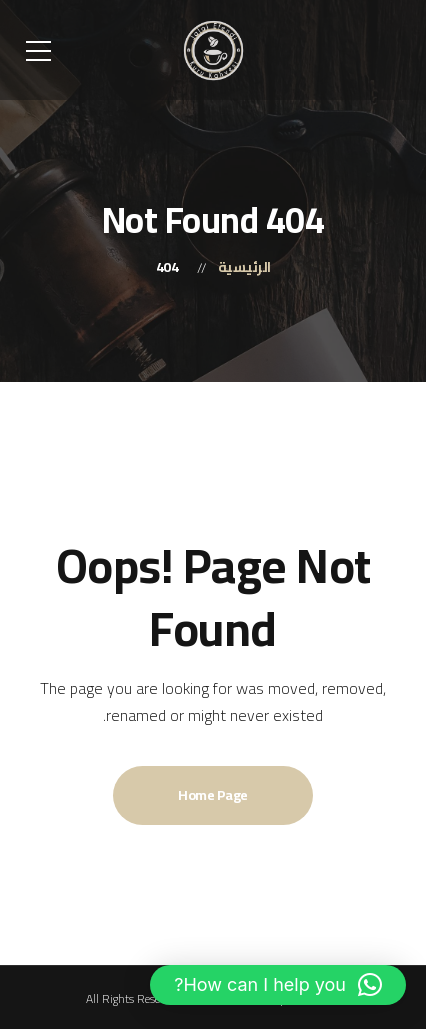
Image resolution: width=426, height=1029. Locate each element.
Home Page (213, 795)
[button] (278, 985)
